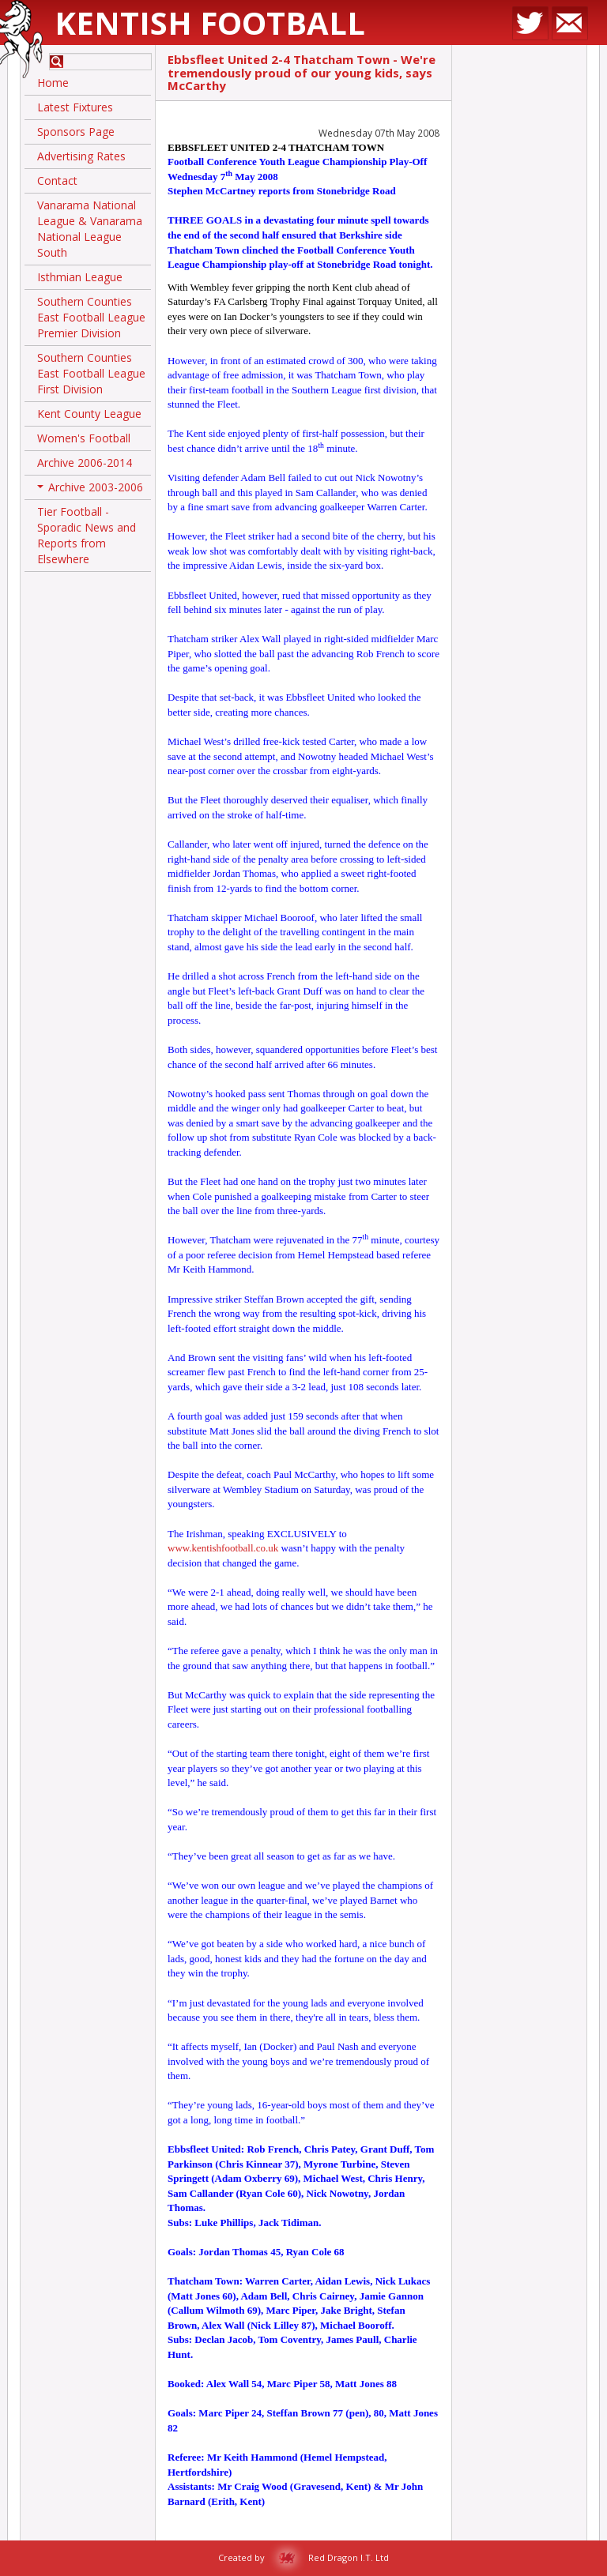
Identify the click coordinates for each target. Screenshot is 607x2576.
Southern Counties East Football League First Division (91, 373)
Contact (57, 180)
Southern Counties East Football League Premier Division (91, 317)
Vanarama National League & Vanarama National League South (89, 228)
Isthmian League (80, 276)
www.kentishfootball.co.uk (223, 1548)
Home (53, 82)
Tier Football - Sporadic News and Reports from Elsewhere (86, 535)
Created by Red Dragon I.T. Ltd (303, 2557)
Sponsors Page (76, 131)
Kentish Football (210, 22)
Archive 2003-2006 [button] (90, 489)
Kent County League (89, 413)
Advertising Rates (81, 156)
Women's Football (83, 438)
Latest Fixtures (75, 107)
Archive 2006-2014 (84, 462)
